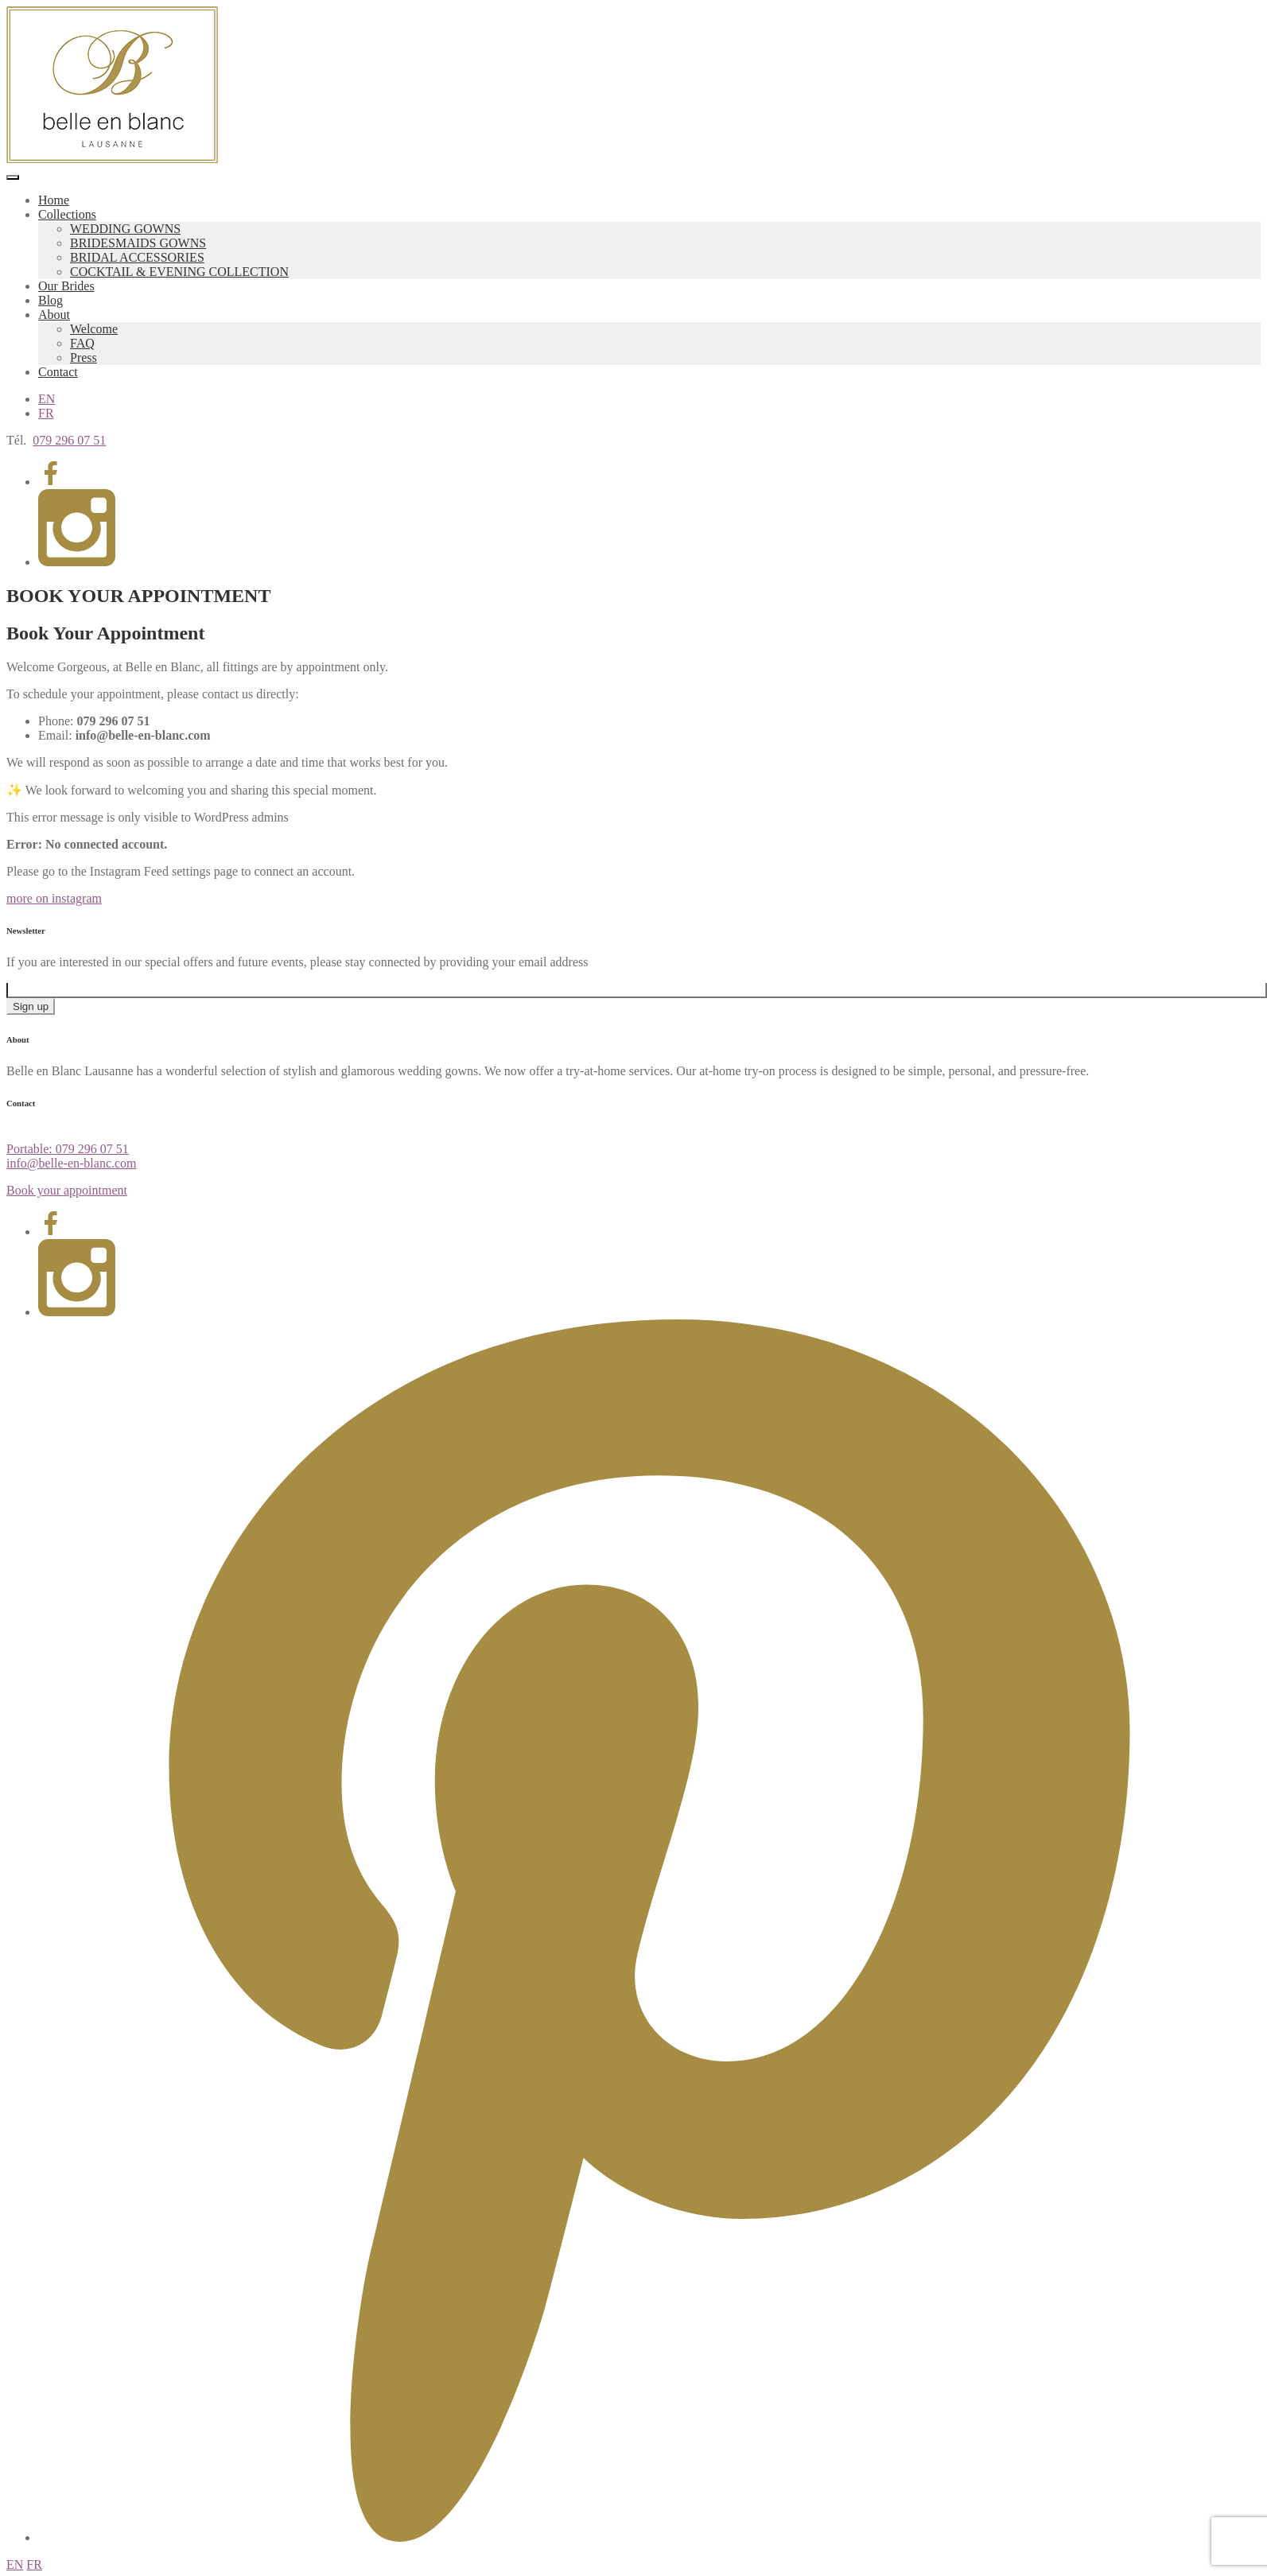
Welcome (94, 329)
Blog (50, 300)
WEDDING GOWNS (125, 228)
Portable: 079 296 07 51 (67, 1149)
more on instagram (54, 898)
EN (46, 399)
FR (46, 413)
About (54, 314)
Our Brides (66, 286)
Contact (58, 372)
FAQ (82, 343)
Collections (67, 214)
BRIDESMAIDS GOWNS (138, 243)
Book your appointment (66, 1190)
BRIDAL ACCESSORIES (137, 257)
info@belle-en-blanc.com (71, 1163)
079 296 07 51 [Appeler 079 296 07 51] (69, 440)
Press (83, 357)
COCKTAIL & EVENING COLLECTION (179, 271)
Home (53, 200)
